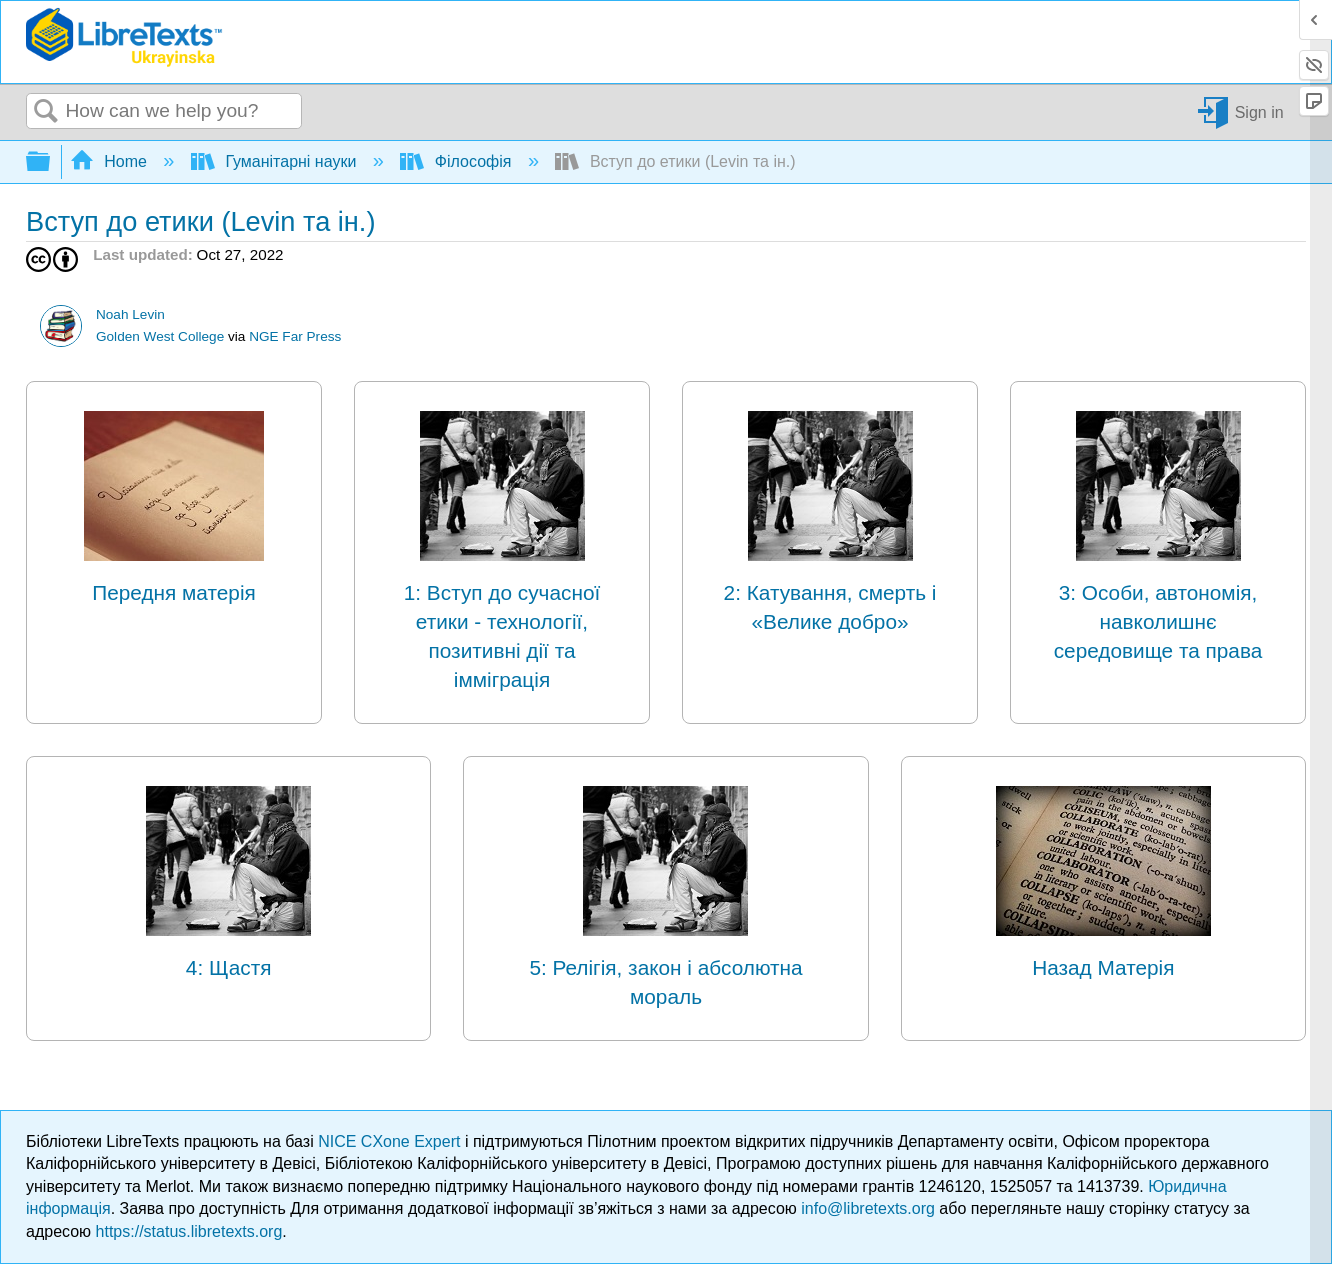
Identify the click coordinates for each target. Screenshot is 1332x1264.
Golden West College (160, 336)
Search (46, 112)
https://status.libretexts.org (189, 1231)
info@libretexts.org (868, 1208)
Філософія (457, 161)
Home (111, 161)
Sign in (1259, 111)
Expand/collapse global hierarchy (51, 162)
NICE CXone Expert (391, 1141)
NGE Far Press (295, 336)
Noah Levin (130, 314)
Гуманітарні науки (276, 161)
